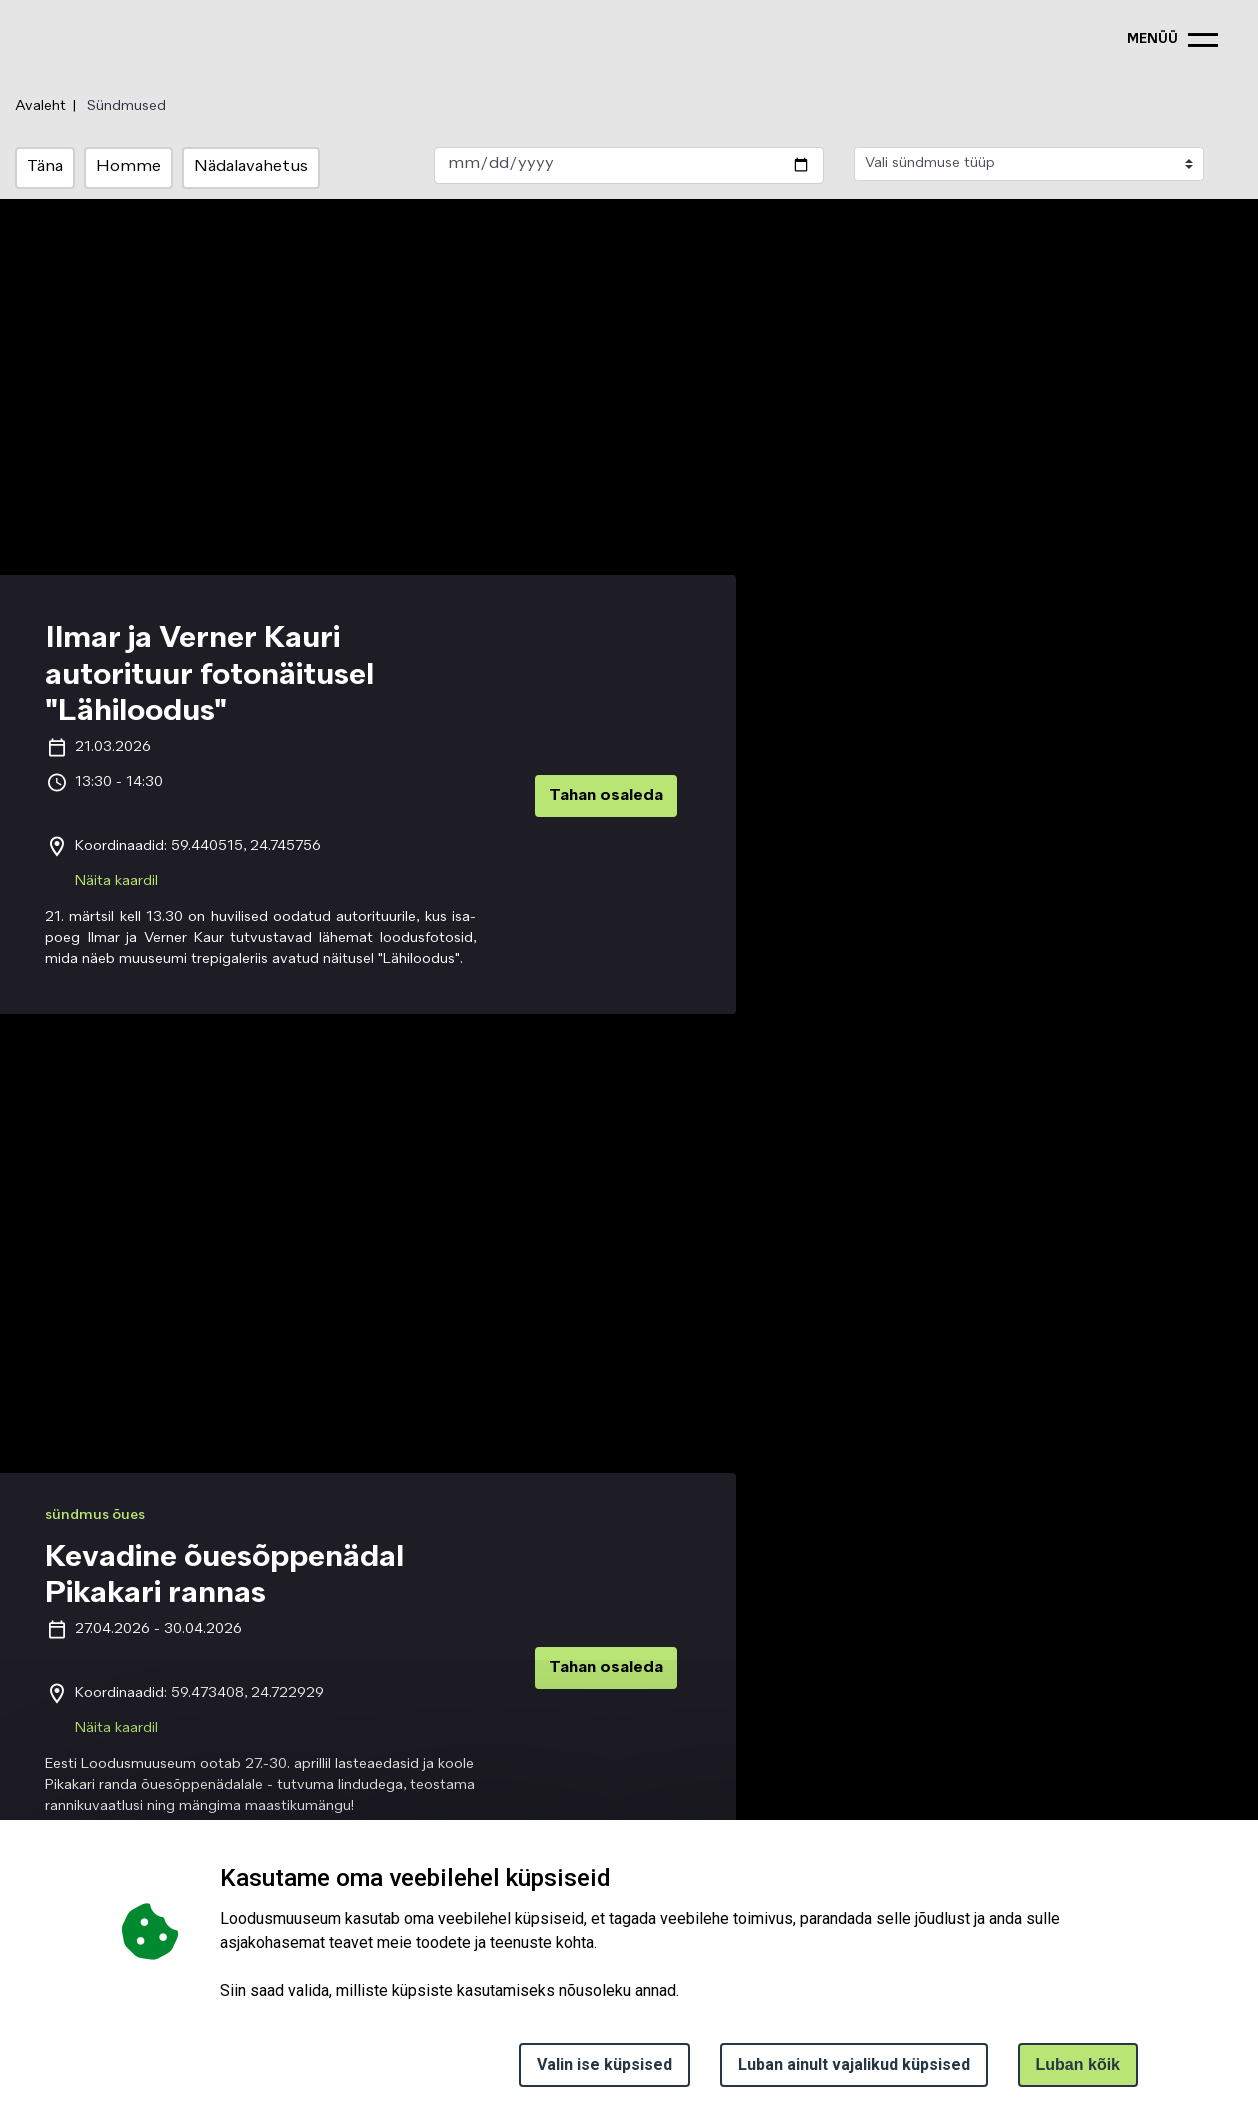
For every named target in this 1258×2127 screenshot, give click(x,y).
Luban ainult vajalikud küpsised (854, 2064)
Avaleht (40, 106)
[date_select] (628, 165)
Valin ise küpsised (604, 2064)
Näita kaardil (116, 881)
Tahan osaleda (606, 796)
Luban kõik (1078, 2064)
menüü (1152, 39)
